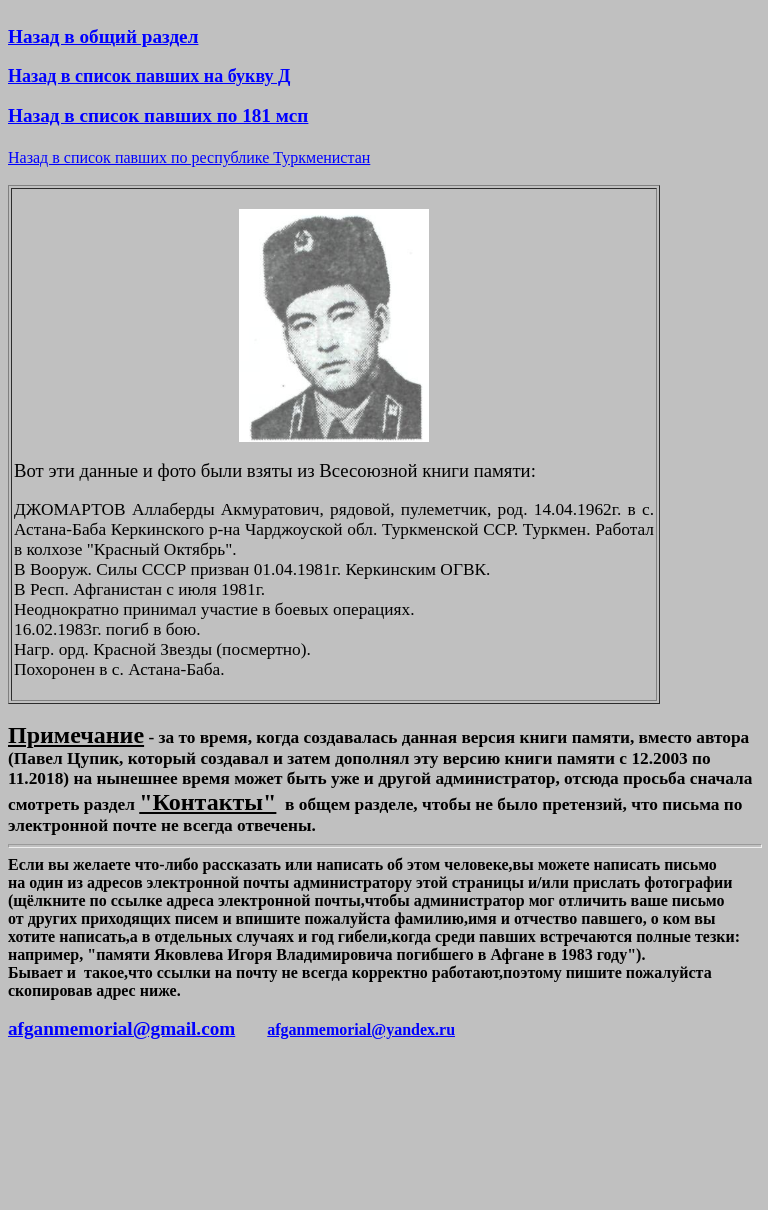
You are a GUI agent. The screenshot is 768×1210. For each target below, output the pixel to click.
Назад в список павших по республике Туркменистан (189, 157)
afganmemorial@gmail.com (121, 1028)
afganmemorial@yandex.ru (361, 1029)
